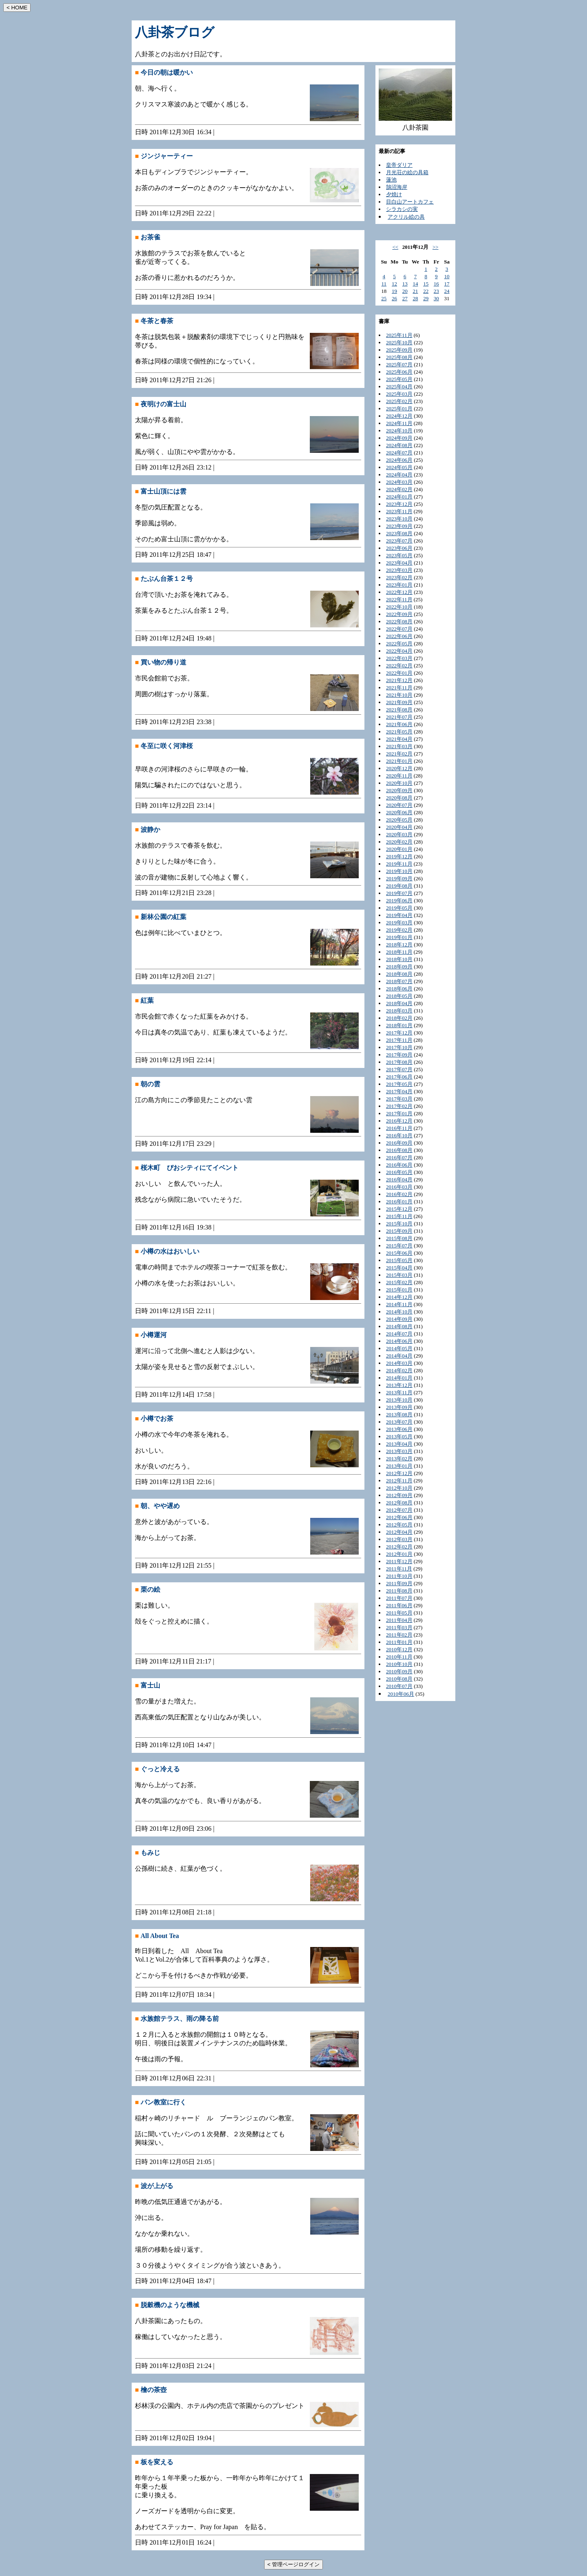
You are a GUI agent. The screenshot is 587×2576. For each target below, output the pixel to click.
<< (395, 247)
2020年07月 (399, 805)
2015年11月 (399, 1216)
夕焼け (394, 194)
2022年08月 (399, 621)
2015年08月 (399, 1238)
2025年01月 (399, 408)
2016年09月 (399, 1143)
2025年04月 (399, 386)
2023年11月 (399, 511)
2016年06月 (399, 1165)
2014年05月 (399, 1348)
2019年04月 (399, 915)
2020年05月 (399, 820)
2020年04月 (399, 827)
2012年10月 (399, 1488)
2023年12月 (399, 504)
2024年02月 (399, 489)
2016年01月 (399, 1201)
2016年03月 (399, 1187)
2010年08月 (399, 1679)
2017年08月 (399, 1062)
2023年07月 (399, 541)
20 (405, 291)
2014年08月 (399, 1326)
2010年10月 (399, 1664)
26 (394, 298)
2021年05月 (399, 732)
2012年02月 (399, 1547)
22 (425, 291)
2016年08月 (399, 1150)
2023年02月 (399, 577)
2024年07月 (399, 453)
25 (383, 298)
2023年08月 (399, 533)
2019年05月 (399, 908)
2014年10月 (399, 1312)
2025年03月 (399, 394)
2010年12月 (399, 1649)
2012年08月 (399, 1503)
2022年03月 (399, 658)
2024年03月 (399, 482)
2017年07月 (399, 1069)
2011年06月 (399, 1605)
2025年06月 (399, 372)
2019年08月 (399, 886)
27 (405, 298)
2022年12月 (399, 592)
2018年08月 (399, 974)
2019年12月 (399, 856)
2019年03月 (399, 922)
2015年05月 (399, 1260)
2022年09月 (399, 614)
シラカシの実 (402, 209)
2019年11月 (399, 864)
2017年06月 (399, 1077)
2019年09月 (399, 878)
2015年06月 (399, 1253)
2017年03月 (399, 1099)
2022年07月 (399, 629)
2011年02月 (399, 1635)
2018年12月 (399, 944)
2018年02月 (399, 1018)
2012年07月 (399, 1510)
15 (425, 284)
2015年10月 (399, 1223)
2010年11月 (399, 1657)
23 (436, 291)
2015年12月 (399, 1209)
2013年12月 (399, 1385)
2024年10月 (399, 430)
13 (405, 284)
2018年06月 (399, 989)
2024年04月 (399, 475)
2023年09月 (399, 526)
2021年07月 (399, 717)
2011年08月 (399, 1591)
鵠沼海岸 (396, 187)
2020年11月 (399, 776)
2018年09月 (399, 967)
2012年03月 (399, 1539)
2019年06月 (399, 900)
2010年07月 (399, 1686)
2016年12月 (399, 1121)
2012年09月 (399, 1495)
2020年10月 (399, 783)
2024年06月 (399, 460)
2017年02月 (399, 1106)
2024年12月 (399, 416)
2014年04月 (399, 1356)
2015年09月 (399, 1231)
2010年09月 (399, 1671)
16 (436, 284)
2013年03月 (399, 1451)
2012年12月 (399, 1473)
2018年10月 (399, 959)
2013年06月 (399, 1429)
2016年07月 (399, 1157)
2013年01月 (399, 1466)
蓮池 (391, 180)
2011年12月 (399, 1561)
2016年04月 (399, 1179)
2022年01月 (399, 673)
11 (384, 284)
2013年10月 (399, 1400)
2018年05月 (399, 996)
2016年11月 (399, 1128)
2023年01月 (399, 585)
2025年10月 (399, 342)
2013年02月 (399, 1458)
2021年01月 (399, 761)
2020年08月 (399, 798)
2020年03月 (399, 834)
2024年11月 (399, 423)
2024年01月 (399, 497)
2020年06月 (399, 812)
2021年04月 (399, 739)
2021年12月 (399, 680)
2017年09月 (399, 1055)
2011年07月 (399, 1598)
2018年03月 (399, 1011)
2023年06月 (399, 548)
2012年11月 (399, 1480)
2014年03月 (399, 1363)
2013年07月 (399, 1422)
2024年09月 (399, 438)
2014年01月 (399, 1378)
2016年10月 (399, 1135)
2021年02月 (399, 754)
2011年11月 (399, 1569)
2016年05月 (399, 1172)
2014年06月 (399, 1341)
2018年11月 (399, 952)
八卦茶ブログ (174, 32)
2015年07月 (399, 1246)
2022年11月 (399, 599)
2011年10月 (399, 1576)
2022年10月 (399, 607)
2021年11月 (399, 687)
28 (415, 298)
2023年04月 (399, 563)
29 (425, 298)
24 (447, 291)
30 (436, 298)
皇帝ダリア (399, 165)
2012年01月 (399, 1554)
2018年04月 (399, 1003)
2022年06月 (399, 636)
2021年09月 (399, 702)
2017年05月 (399, 1084)
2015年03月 (399, 1275)
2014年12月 (399, 1297)
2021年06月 (399, 724)
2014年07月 (399, 1334)
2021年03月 (399, 746)
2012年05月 (399, 1525)
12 (394, 284)
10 (447, 276)
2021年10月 (399, 695)
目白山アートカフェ (410, 202)
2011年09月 (399, 1583)
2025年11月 (399, 335)
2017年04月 (399, 1091)
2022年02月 (399, 665)
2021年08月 (399, 710)
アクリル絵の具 (406, 217)
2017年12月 (399, 1033)
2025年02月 (399, 401)
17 (447, 284)
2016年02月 (399, 1194)
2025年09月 (399, 350)
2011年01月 (399, 1642)
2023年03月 (399, 570)
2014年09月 (399, 1319)
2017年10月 (399, 1047)
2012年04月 (399, 1532)
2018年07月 (399, 981)
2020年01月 (399, 849)
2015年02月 (399, 1282)
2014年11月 (399, 1304)
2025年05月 (399, 379)
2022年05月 (399, 643)
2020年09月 (399, 790)
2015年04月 (399, 1268)
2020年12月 (399, 768)
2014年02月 (399, 1370)
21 (415, 291)
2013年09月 (399, 1407)
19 (394, 291)
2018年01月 (399, 1025)
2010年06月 (401, 1694)
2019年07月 (399, 893)
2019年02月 (399, 930)
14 (415, 284)
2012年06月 (399, 1517)
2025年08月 (399, 357)
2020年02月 (399, 842)
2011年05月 (399, 1613)
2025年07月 (399, 364)
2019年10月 (399, 871)
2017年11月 (399, 1040)
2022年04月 (399, 651)
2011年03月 (399, 1627)
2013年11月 (399, 1392)
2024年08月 (399, 445)
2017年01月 (399, 1113)
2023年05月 (399, 555)
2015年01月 (399, 1290)
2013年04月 (399, 1444)
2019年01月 (399, 937)
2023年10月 (399, 519)
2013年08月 (399, 1414)
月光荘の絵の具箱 (407, 172)
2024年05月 (399, 467)
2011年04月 (399, 1620)
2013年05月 (399, 1436)
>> (436, 247)
